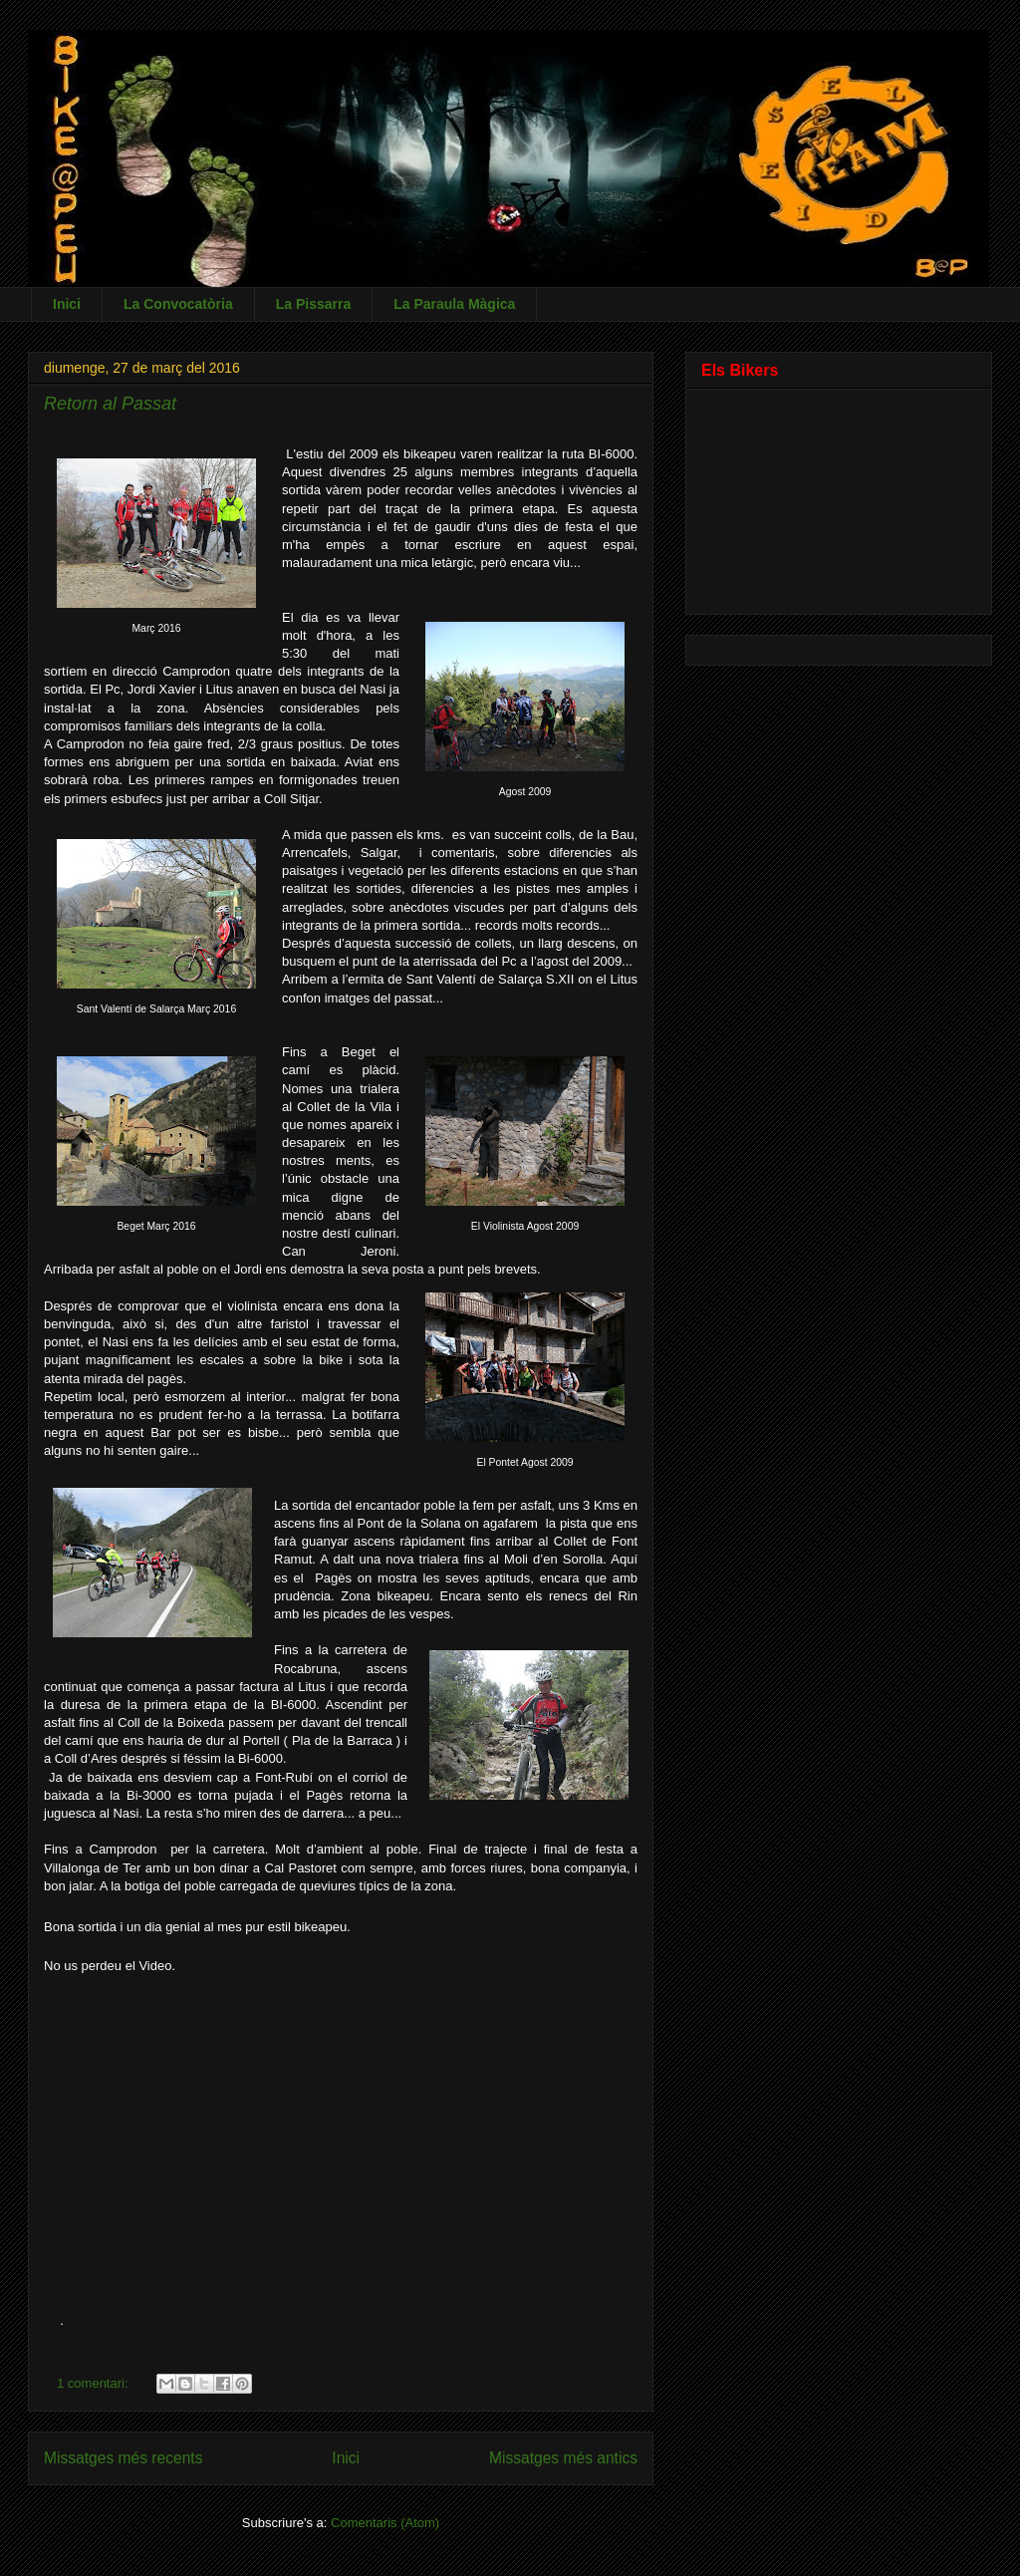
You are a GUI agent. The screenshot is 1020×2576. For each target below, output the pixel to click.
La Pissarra (314, 304)
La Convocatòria (178, 304)
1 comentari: (94, 2383)
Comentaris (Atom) (385, 2522)
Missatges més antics (563, 2457)
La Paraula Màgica (454, 304)
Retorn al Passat (110, 404)
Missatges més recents (123, 2457)
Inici (67, 304)
